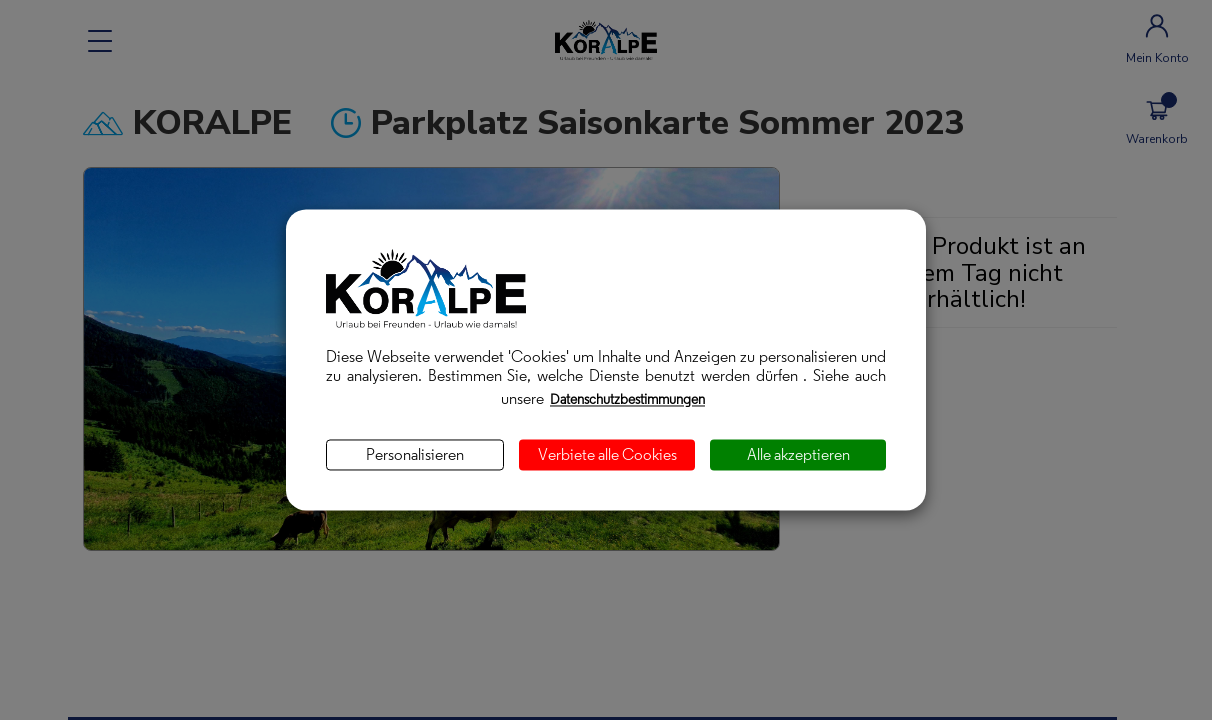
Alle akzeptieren (798, 454)
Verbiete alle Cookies (607, 454)
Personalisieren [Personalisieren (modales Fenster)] (415, 454)
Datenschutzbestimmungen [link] (627, 399)
